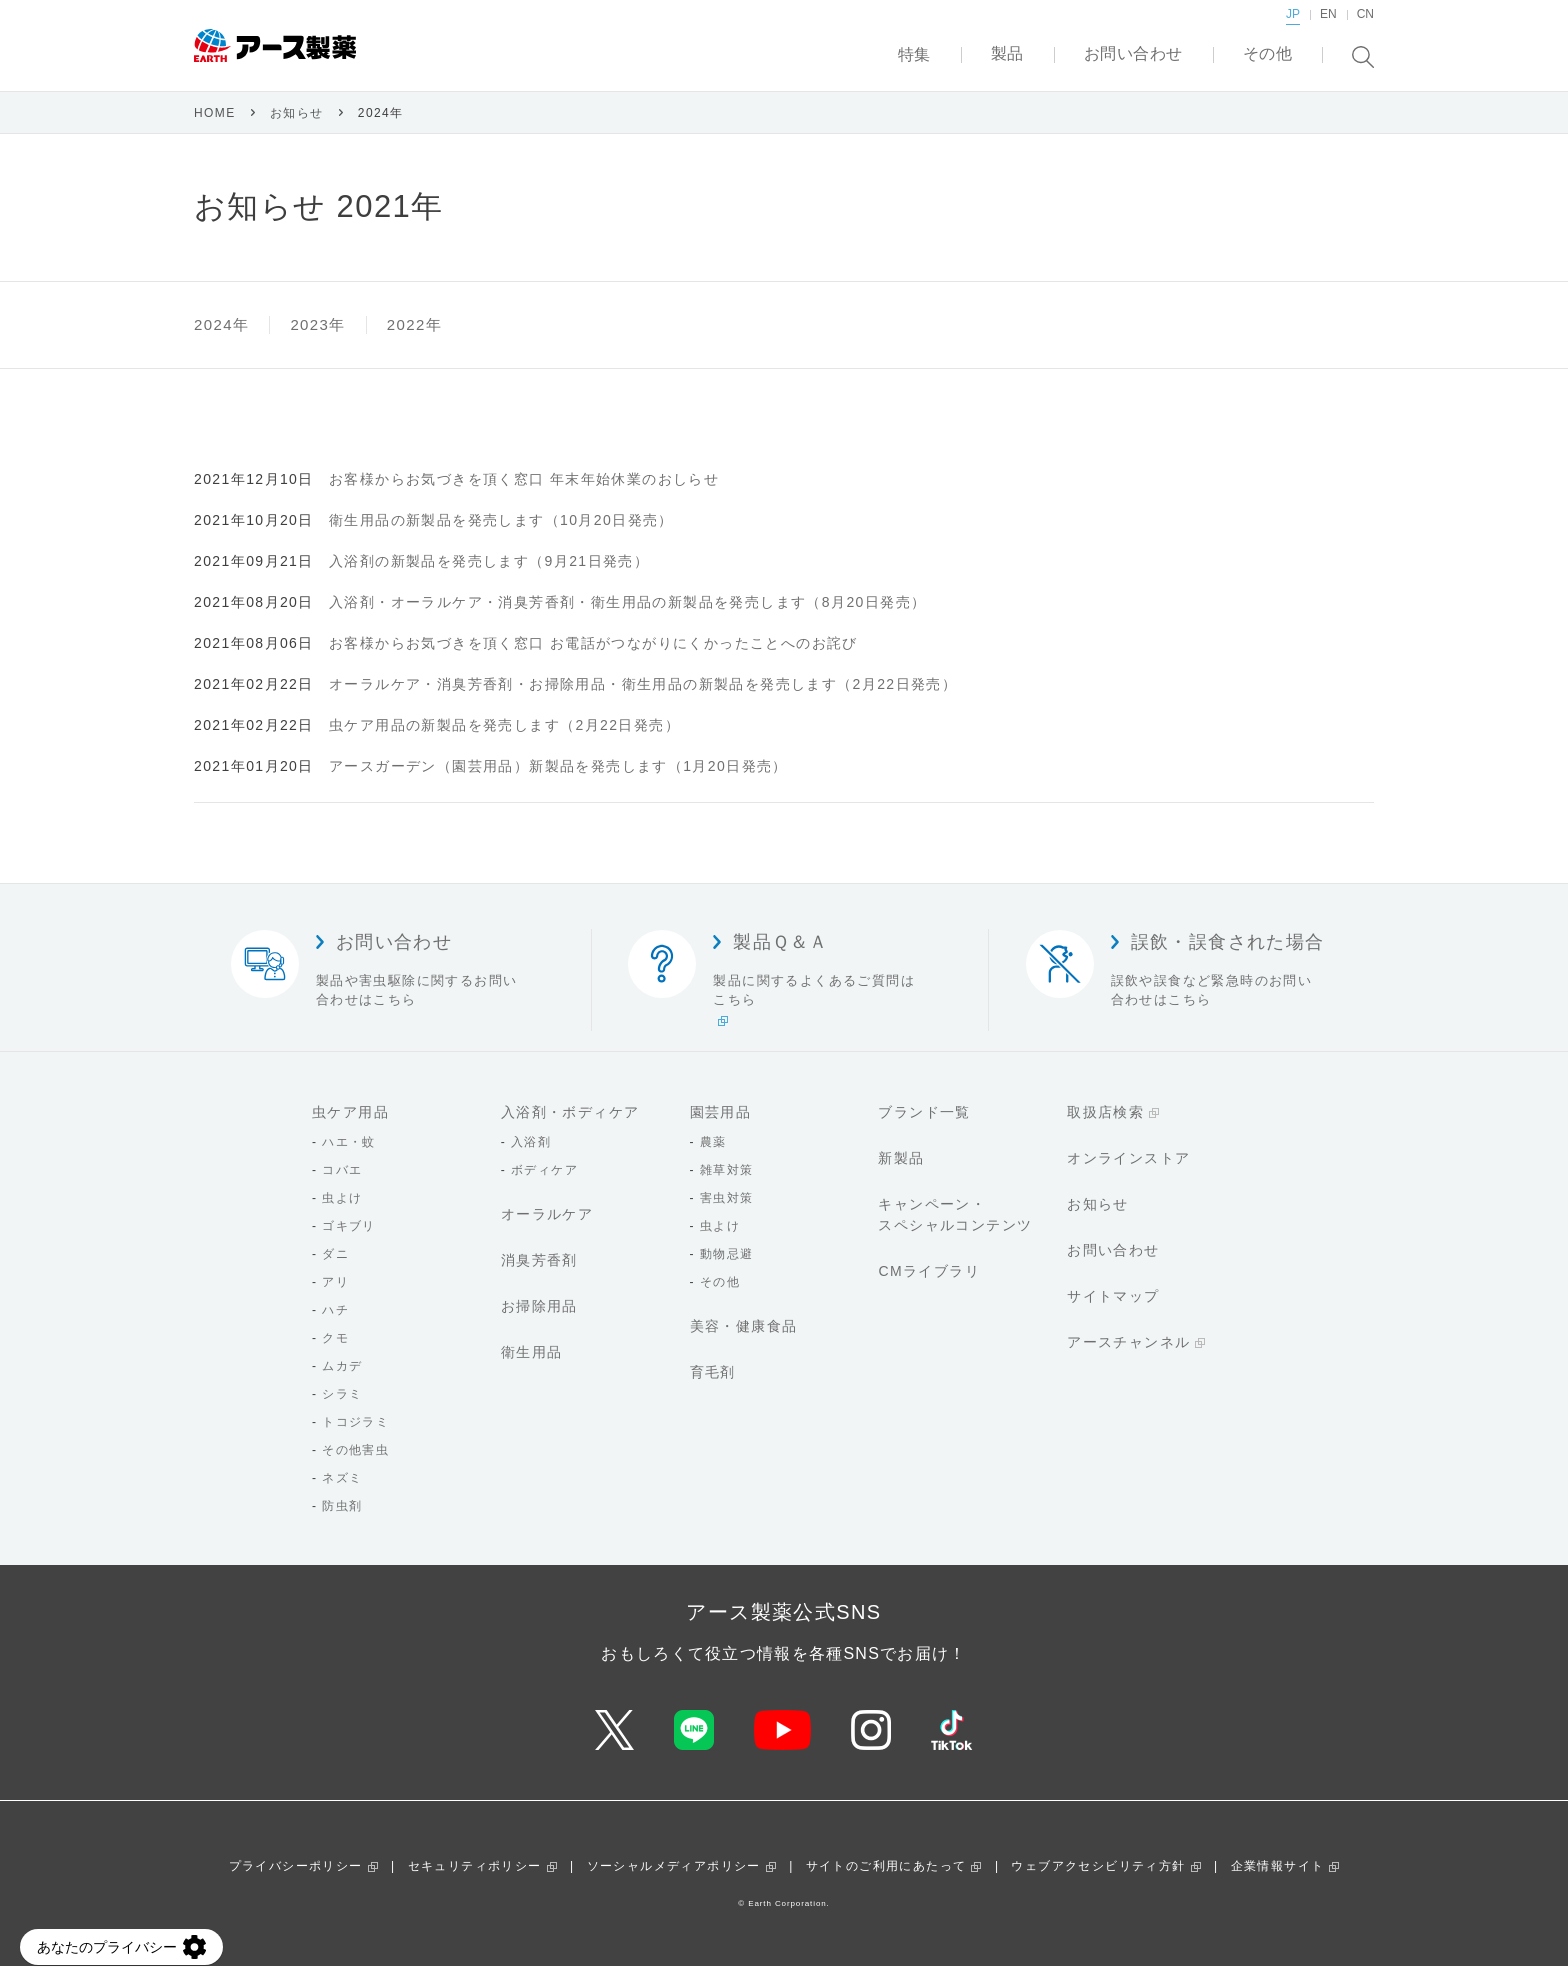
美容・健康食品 (744, 1345)
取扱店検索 (1105, 1131)
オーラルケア (547, 1233)
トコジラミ (355, 1441)
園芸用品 (721, 1131)
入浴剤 (531, 1161)
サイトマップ (1113, 1315)
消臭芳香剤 (539, 1279)
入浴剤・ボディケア (570, 1131)
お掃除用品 (539, 1325)
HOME (215, 132)
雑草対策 (727, 1189)
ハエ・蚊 (349, 1161)
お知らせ (297, 132)
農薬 (713, 1161)
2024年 (221, 343)
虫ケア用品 (350, 1131)
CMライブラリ (929, 1290)
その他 (720, 1301)
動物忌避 (727, 1273)
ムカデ (342, 1385)
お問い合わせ (1113, 1269)
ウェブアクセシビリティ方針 (1098, 1885)
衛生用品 (532, 1371)
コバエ (342, 1189)
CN (1365, 35)
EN (1328, 35)
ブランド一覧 (924, 1131)
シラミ (342, 1413)
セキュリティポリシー (475, 1885)
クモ (335, 1357)
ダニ (335, 1273)
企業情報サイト (1278, 1885)
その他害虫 (355, 1469)
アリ (335, 1301)
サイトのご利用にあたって (886, 1885)
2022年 (414, 343)
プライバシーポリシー (296, 1885)
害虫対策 (727, 1217)
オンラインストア (1128, 1177)
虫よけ (342, 1217)
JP (1293, 35)
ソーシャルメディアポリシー (674, 1885)
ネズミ (342, 1497)
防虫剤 (342, 1525)
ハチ (335, 1329)
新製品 (901, 1177)
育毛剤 (713, 1391)
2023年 (317, 343)
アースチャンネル (1128, 1361)
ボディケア (544, 1189)
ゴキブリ (349, 1245)
